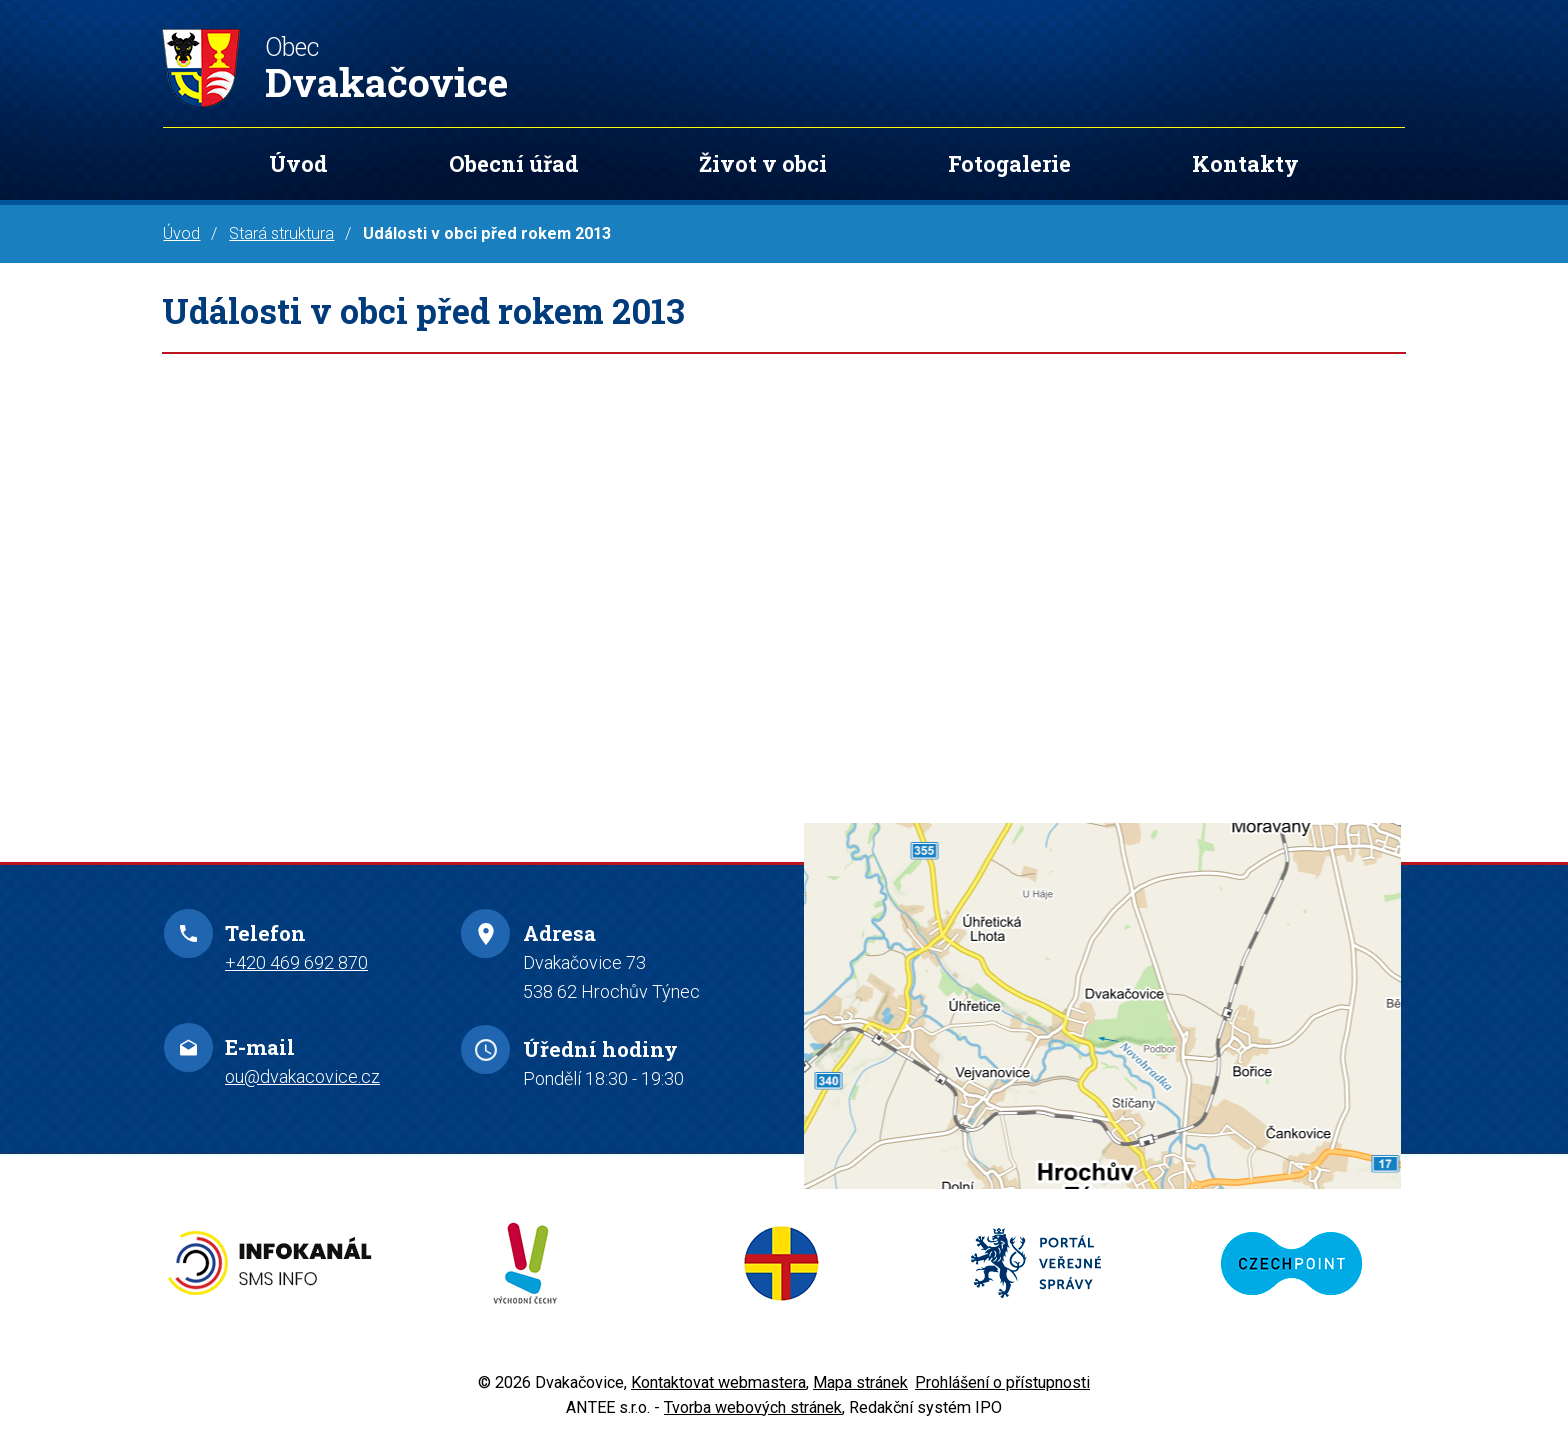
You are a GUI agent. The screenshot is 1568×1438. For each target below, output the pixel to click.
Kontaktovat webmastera (718, 1382)
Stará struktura (281, 233)
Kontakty (1245, 163)
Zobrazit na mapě (1102, 1005)
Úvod (298, 163)
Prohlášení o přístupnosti (1002, 1382)
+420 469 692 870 (296, 962)
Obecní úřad (514, 163)
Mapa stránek (860, 1382)
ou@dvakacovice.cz (302, 1076)
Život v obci (763, 163)
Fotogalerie (1009, 163)
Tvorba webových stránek (753, 1407)
